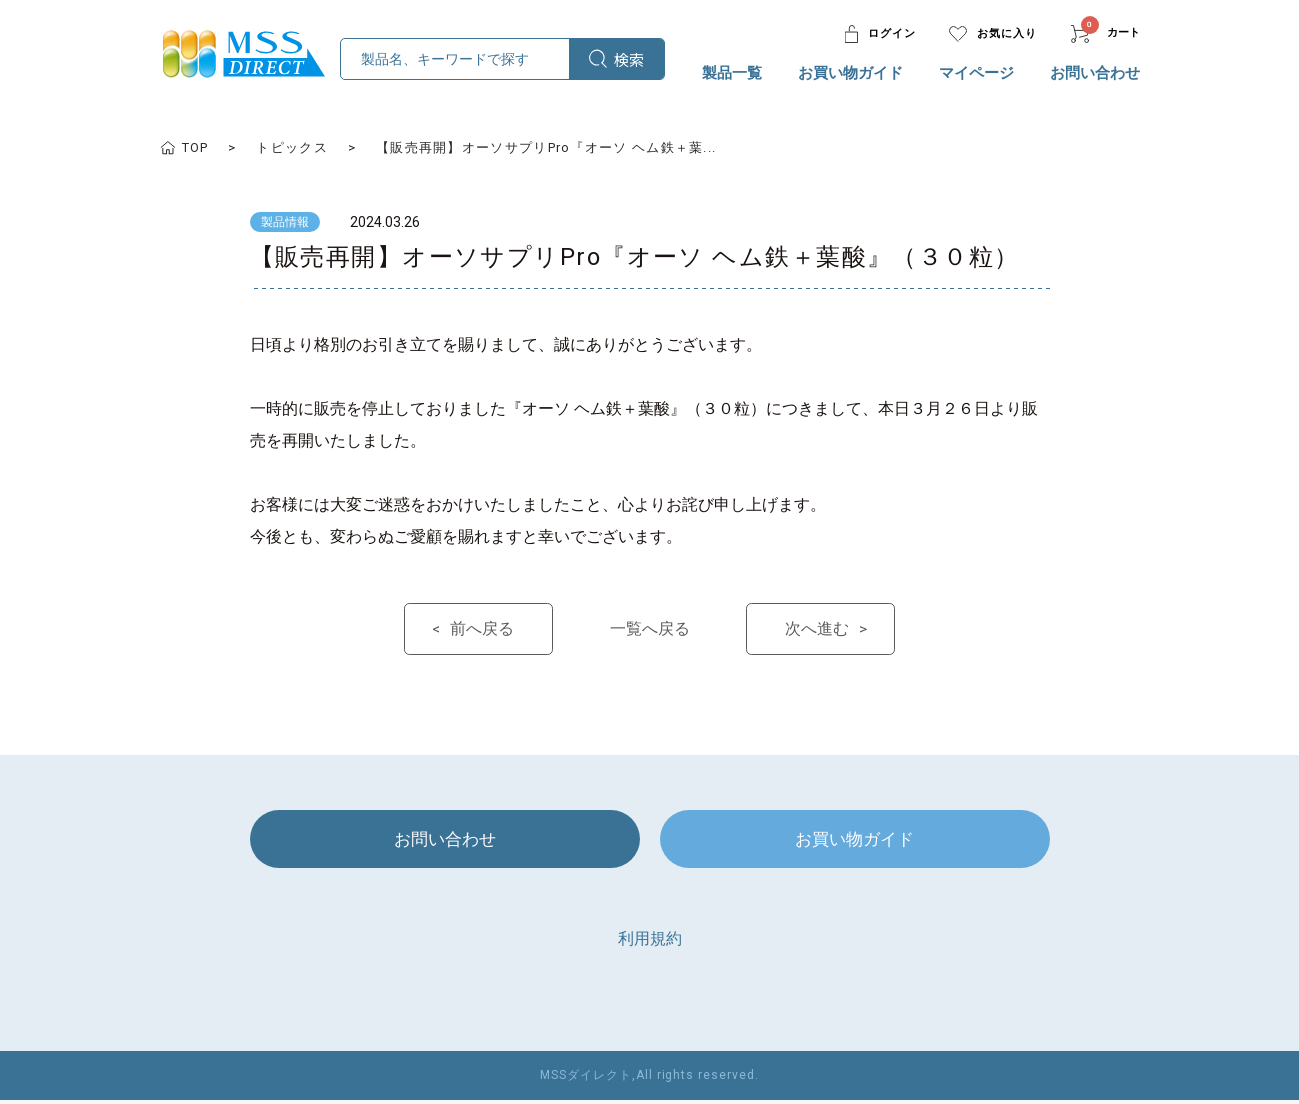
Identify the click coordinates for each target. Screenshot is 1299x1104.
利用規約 (650, 942)
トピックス (292, 147)
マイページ (976, 73)
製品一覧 (732, 73)
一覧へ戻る (650, 629)
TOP (195, 147)
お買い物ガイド (850, 73)
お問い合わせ (1095, 73)
